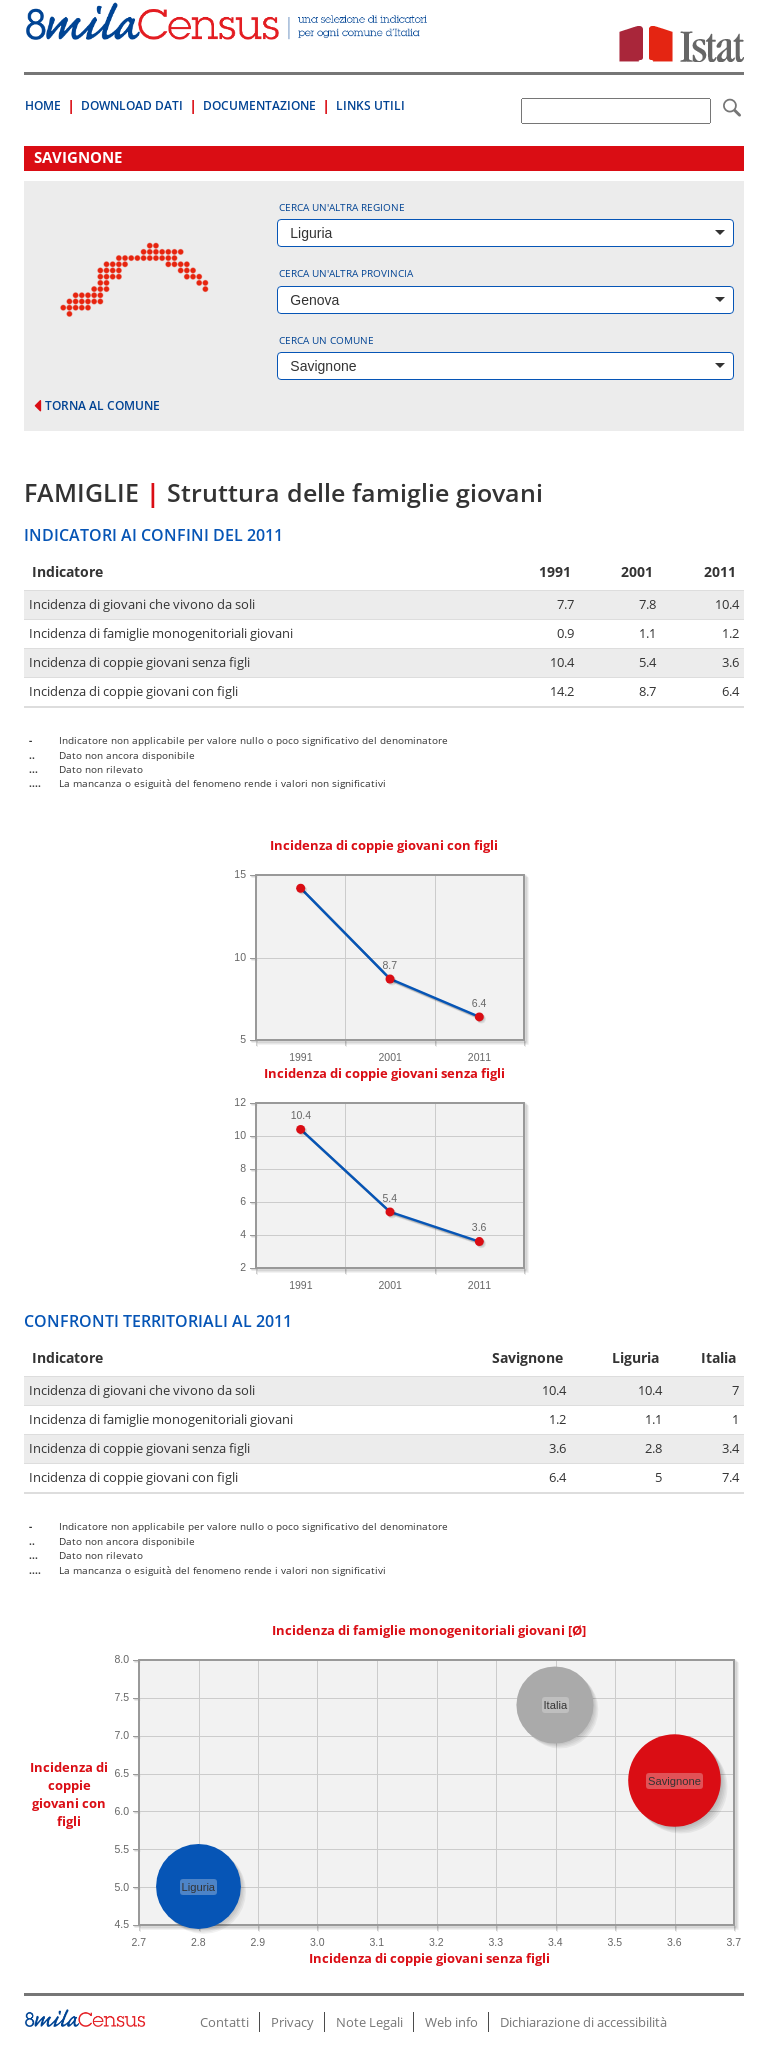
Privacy (292, 2022)
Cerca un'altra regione (342, 207)
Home (43, 105)
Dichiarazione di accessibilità (583, 2022)
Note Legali (369, 2022)
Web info (451, 2022)
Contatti (224, 2022)
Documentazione (259, 105)
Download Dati (132, 105)
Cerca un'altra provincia (346, 273)
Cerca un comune (326, 340)
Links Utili (370, 105)
